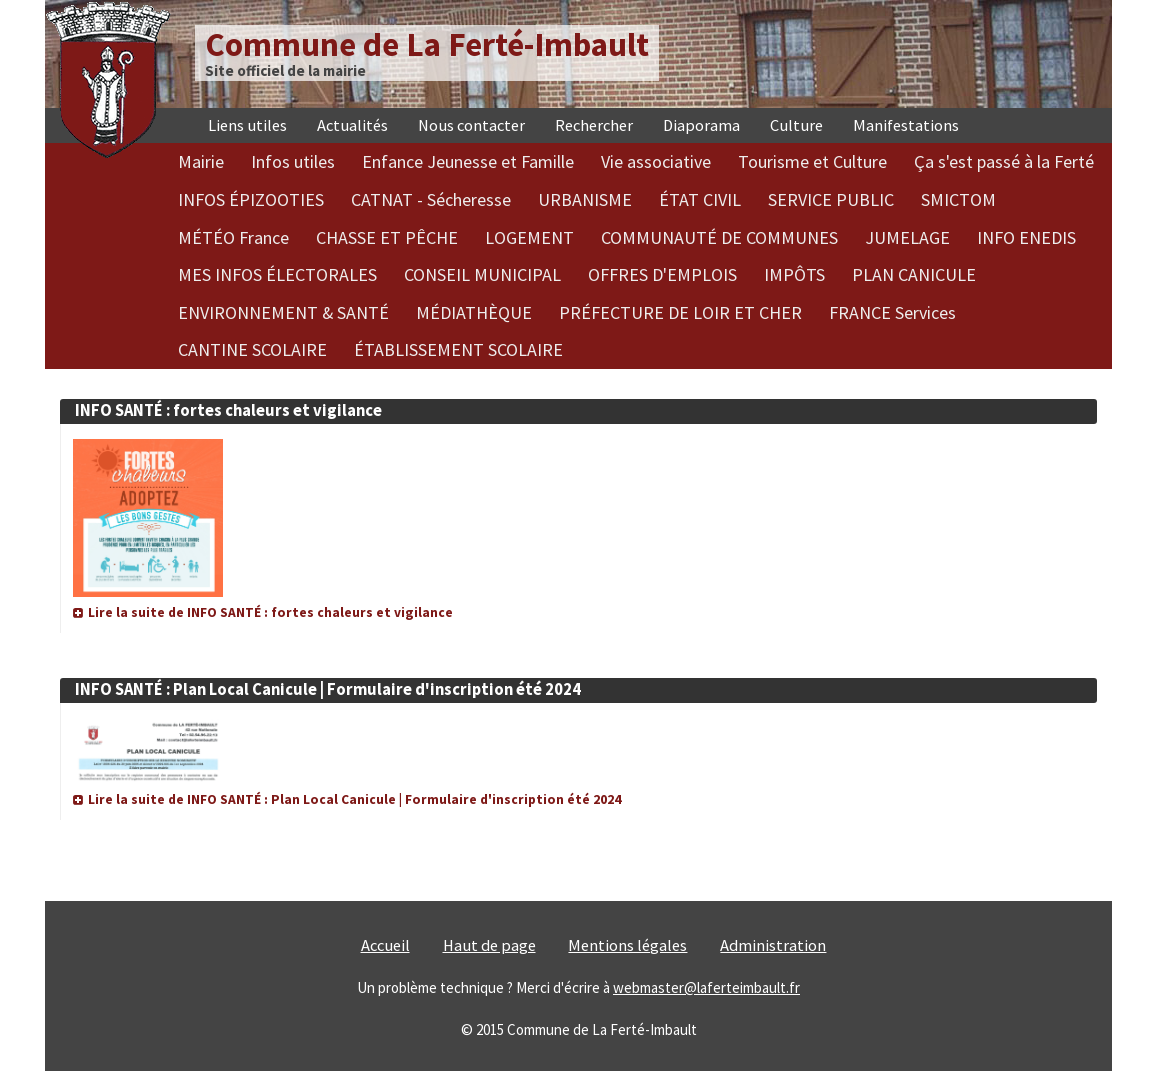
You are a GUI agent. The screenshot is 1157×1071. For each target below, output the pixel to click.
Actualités (352, 125)
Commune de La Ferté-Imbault (427, 44)
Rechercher (594, 125)
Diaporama (701, 125)
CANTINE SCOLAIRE (252, 349)
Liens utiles (247, 125)
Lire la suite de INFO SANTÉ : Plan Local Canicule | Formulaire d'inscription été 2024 (354, 799)
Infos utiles (293, 161)
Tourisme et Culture (812, 161)
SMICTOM (958, 199)
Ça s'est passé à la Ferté (1004, 161)
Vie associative (656, 161)
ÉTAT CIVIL (700, 199)
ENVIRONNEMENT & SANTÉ (283, 312)
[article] (578, 501)
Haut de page (489, 945)
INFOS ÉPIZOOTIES (251, 199)
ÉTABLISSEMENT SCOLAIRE (458, 349)
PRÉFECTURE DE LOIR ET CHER (680, 312)
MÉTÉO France (233, 237)
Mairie (201, 161)
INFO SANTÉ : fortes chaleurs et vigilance (228, 410)
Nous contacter (471, 125)
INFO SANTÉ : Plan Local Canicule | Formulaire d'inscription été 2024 (328, 689)
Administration (773, 945)
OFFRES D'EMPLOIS (662, 274)
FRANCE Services (892, 312)
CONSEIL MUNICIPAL (482, 274)
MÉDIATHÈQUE (474, 312)
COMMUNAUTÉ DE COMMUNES (719, 237)
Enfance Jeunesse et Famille (468, 161)
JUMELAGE (907, 237)
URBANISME (585, 199)
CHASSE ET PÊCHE (387, 237)
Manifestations (906, 125)
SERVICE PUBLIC (831, 199)
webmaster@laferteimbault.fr (706, 987)
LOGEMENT (529, 237)
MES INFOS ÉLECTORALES (277, 274)
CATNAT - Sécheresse (431, 199)
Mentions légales (627, 945)
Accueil (385, 945)
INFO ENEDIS (1026, 237)
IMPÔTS (794, 274)
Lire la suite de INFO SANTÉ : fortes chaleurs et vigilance (270, 612)
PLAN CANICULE (914, 274)
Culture (796, 125)
